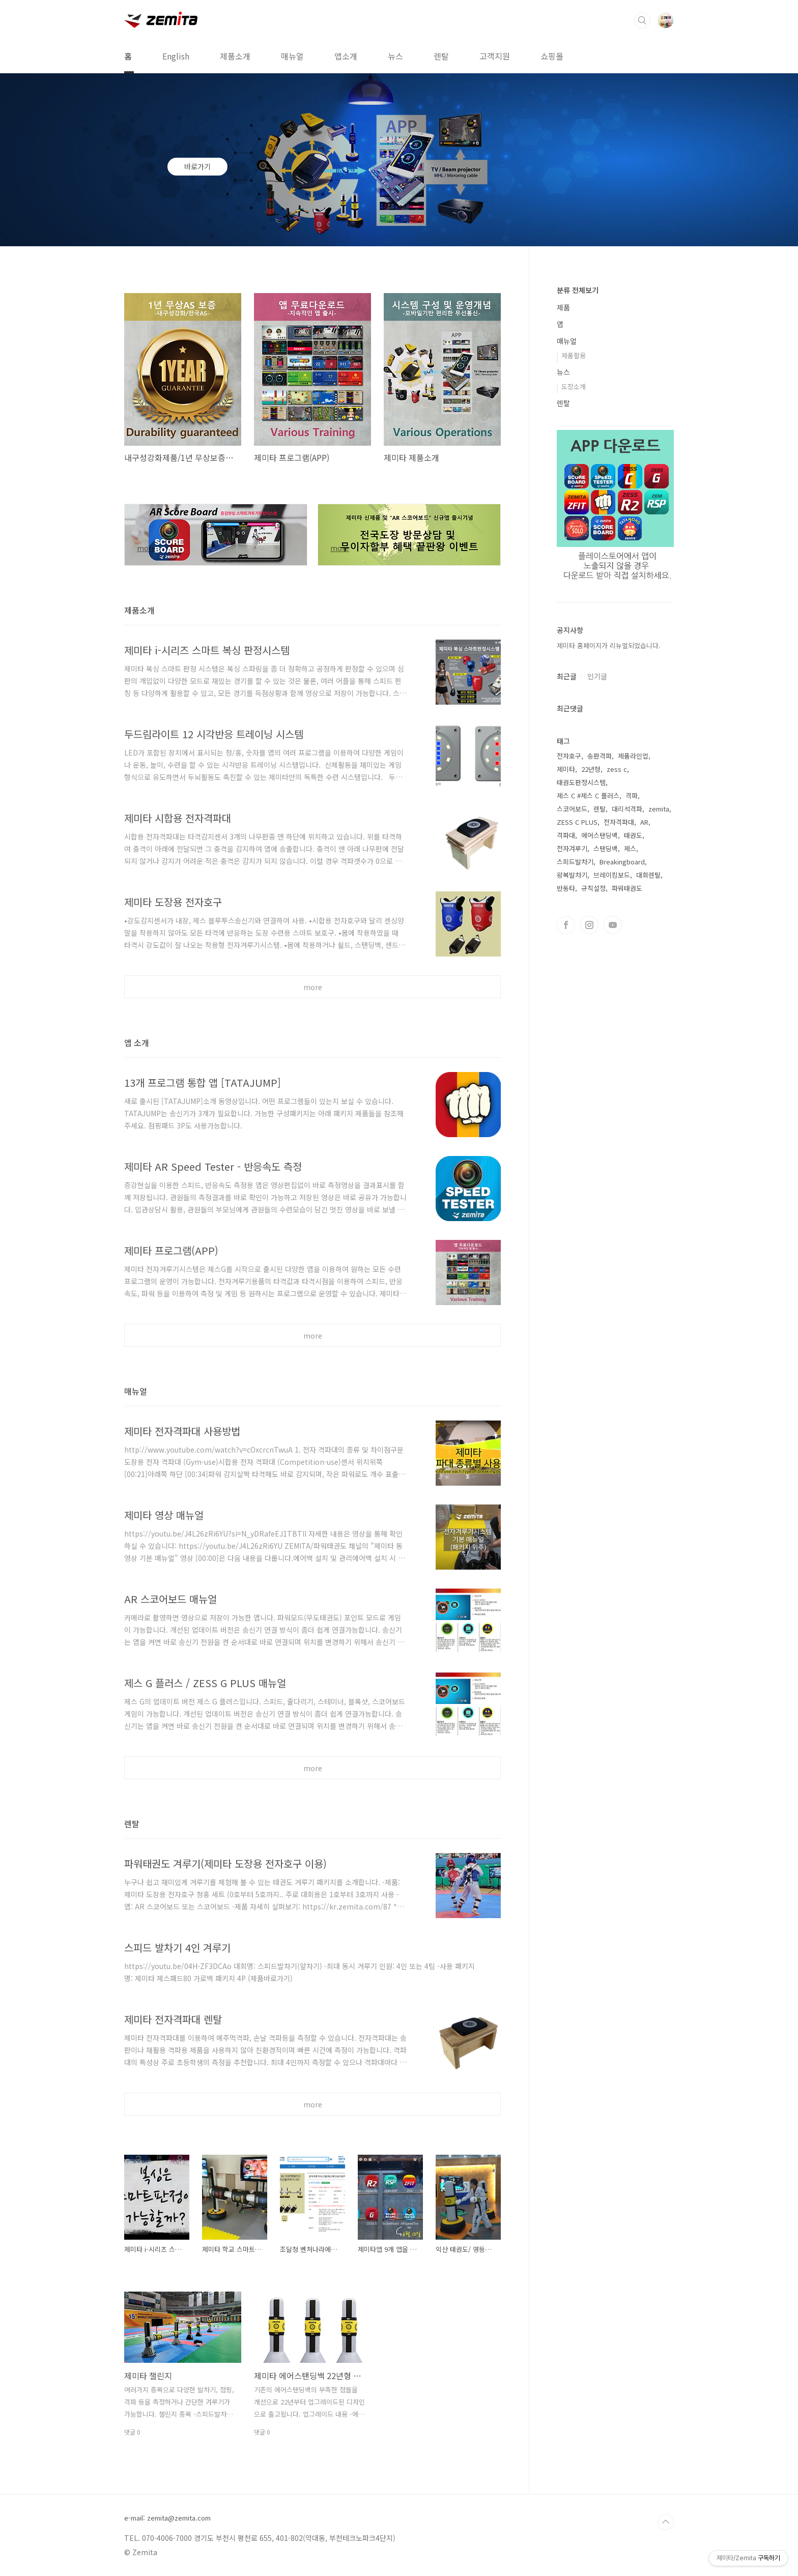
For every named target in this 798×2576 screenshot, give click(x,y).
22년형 (591, 769)
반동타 (566, 888)
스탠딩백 (605, 848)
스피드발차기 (575, 861)
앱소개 (345, 56)
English (175, 56)
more (312, 987)
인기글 (597, 676)
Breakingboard (622, 861)
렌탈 (441, 56)
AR (644, 822)
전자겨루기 (572, 848)
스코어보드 (572, 809)
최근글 (567, 676)
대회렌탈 (648, 875)
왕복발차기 (572, 875)
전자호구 (569, 756)
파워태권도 (627, 888)
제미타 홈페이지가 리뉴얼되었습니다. (609, 645)
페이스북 (566, 925)
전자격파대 (619, 822)
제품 (563, 307)
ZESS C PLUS (577, 822)
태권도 (633, 835)
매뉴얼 (292, 56)
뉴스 (395, 56)
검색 (642, 20)
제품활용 (573, 355)
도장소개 (573, 386)
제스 (630, 848)
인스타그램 (589, 925)
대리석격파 (627, 809)
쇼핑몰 (551, 56)
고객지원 (494, 56)
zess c (617, 769)
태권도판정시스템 (581, 782)
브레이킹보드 (611, 875)
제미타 (566, 769)
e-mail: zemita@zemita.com (167, 2518)
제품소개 (235, 56)
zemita (658, 809)
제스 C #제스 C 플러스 (588, 795)
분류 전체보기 (577, 290)
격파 (631, 795)
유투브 (613, 925)
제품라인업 (633, 756)
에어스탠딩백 (599, 835)
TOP (666, 2522)
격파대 (566, 835)
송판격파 (599, 756)
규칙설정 (593, 888)
